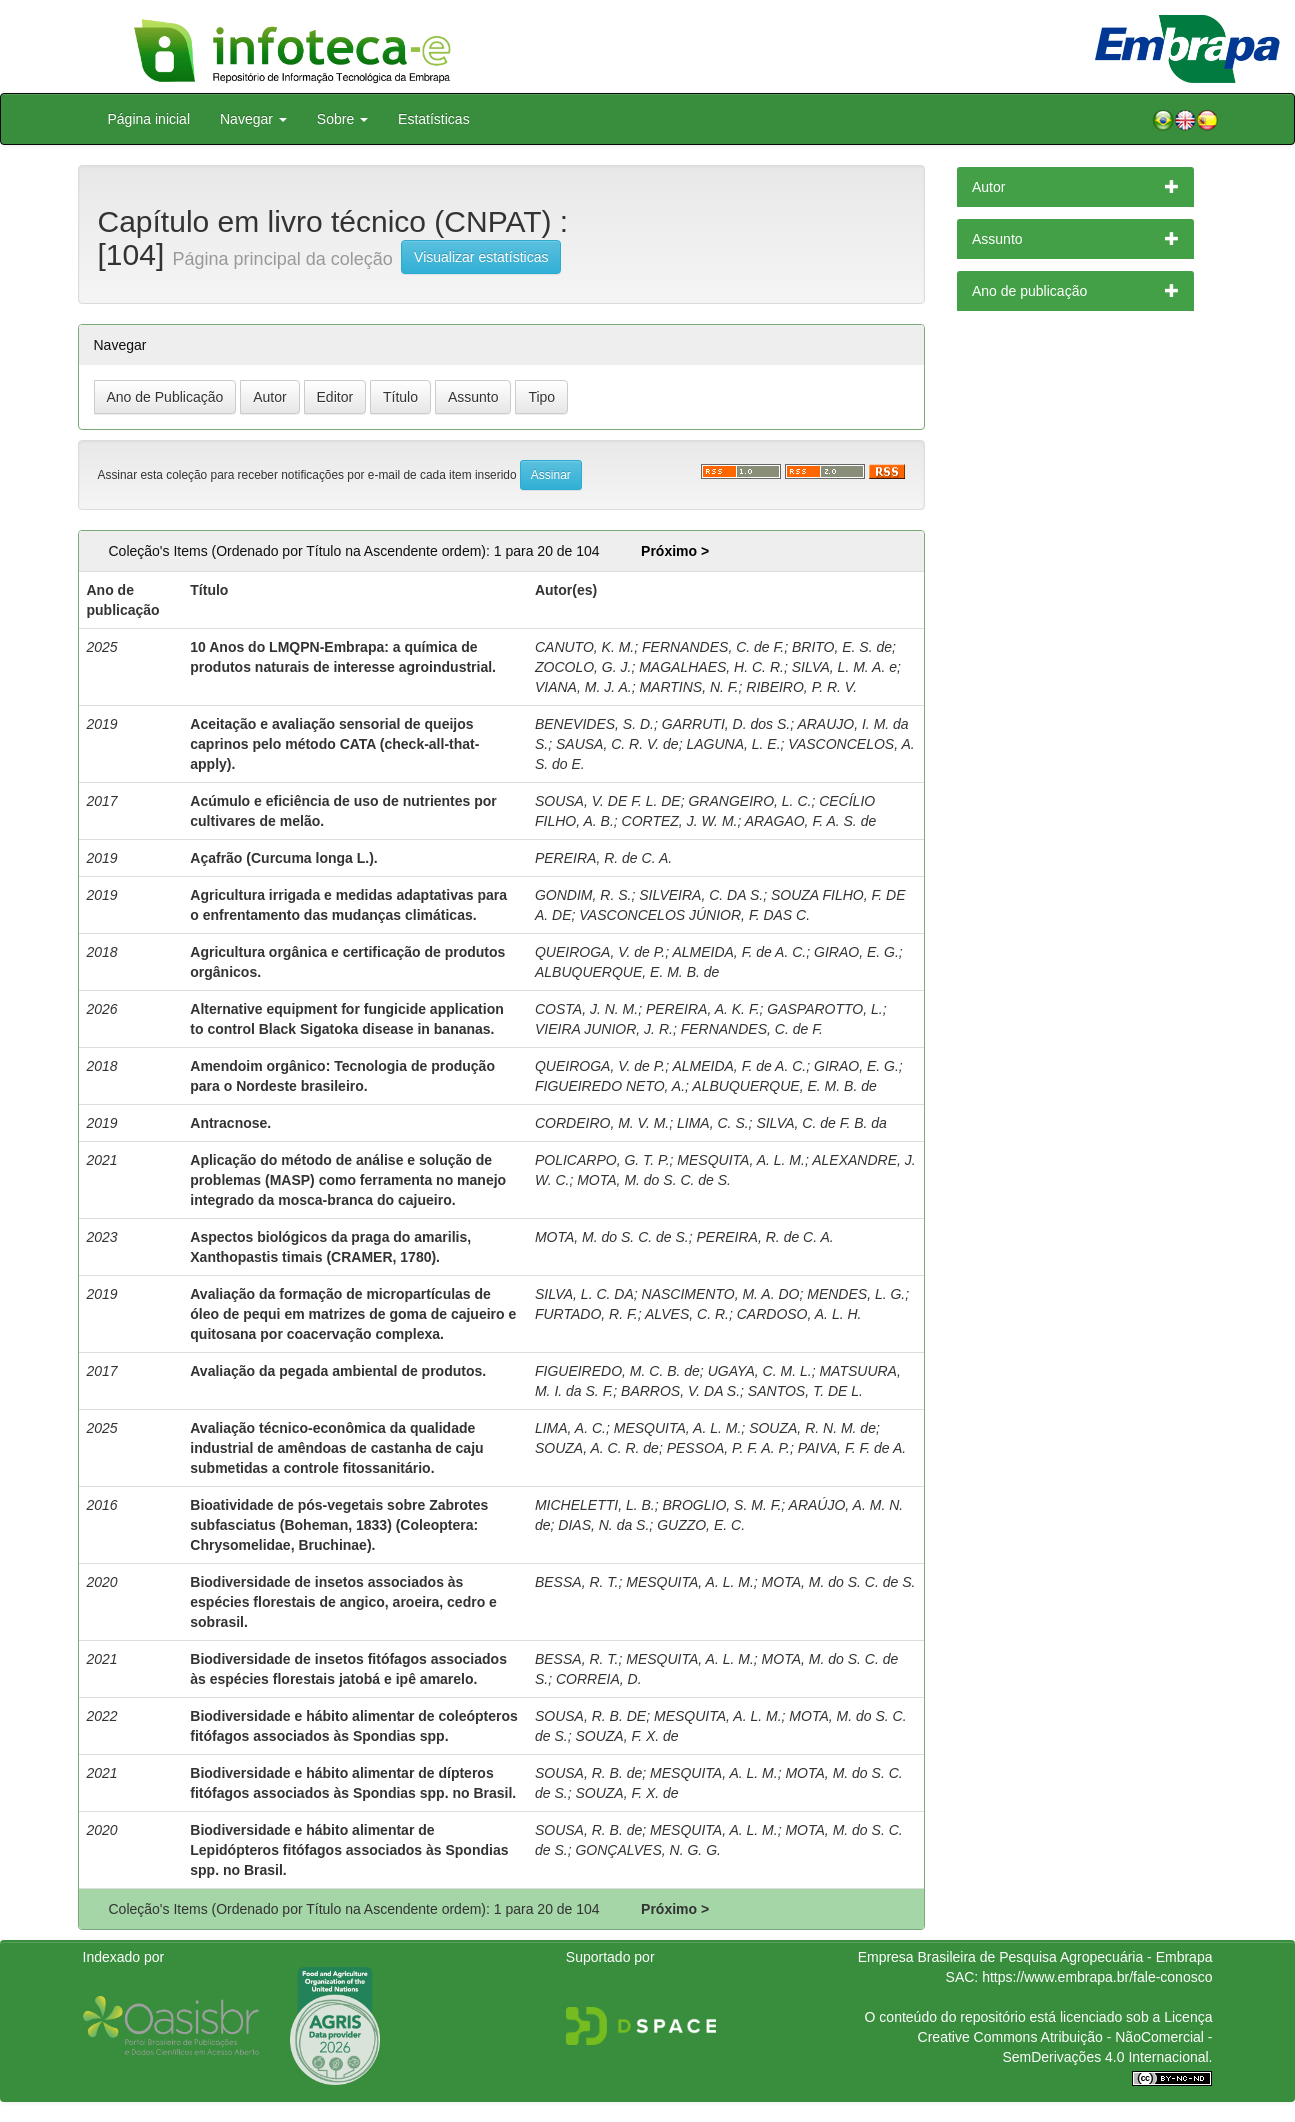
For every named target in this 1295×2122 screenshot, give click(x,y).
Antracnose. (230, 1123)
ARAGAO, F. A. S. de (811, 821)
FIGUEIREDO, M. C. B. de (617, 1371)
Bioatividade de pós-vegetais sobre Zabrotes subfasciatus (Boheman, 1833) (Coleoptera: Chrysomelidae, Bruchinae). (339, 1525)
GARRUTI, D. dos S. (726, 724)
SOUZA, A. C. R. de (597, 1448)
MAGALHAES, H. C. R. (711, 667)
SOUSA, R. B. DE (590, 1716)
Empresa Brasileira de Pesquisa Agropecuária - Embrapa (1035, 1957)
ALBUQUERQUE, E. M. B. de (627, 972)
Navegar (253, 119)
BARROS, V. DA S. (680, 1391)
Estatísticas (434, 119)
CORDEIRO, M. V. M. (602, 1123)
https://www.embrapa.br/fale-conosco (1097, 1977)
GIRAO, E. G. (856, 952)
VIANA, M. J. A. (583, 687)
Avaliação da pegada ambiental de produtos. (338, 1371)
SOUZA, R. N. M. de (812, 1428)
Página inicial (149, 119)
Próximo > (675, 551)
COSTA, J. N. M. (586, 1009)
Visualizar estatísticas (481, 257)
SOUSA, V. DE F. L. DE (608, 801)
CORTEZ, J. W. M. (680, 821)
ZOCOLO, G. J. (583, 667)
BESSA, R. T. (577, 1582)
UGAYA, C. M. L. (760, 1371)
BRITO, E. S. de (842, 647)
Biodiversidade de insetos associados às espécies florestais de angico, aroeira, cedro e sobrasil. (343, 1602)
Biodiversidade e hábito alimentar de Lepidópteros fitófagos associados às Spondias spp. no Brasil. (349, 1850)
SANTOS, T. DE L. (805, 1391)
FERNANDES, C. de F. (713, 647)
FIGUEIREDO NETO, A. (610, 1086)
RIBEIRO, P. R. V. (801, 687)
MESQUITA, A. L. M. (741, 1160)
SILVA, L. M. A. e (844, 667)
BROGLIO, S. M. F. (722, 1505)
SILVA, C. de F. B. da (821, 1123)
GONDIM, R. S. (583, 895)
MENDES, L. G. (856, 1294)
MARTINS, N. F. (688, 687)
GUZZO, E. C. (701, 1525)
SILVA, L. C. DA (584, 1294)
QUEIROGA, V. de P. (600, 952)
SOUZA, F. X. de (626, 1736)
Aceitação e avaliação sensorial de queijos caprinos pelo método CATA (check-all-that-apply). (334, 744)
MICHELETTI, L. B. (595, 1505)
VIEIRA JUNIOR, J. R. (604, 1029)
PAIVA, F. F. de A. (852, 1448)
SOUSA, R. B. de (588, 1773)
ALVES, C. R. (687, 1314)
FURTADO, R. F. (586, 1314)
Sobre (342, 119)
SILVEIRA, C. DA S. (701, 895)
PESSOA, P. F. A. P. (728, 1448)
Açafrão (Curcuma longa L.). (283, 858)
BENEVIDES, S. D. (594, 724)
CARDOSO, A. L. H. (799, 1314)
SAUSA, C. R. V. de (617, 744)
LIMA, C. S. (713, 1123)
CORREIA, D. (599, 1679)
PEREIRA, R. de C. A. (603, 858)
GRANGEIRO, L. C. (749, 801)
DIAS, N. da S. (603, 1525)
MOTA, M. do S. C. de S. (654, 1180)
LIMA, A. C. (570, 1428)
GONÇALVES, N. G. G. (647, 1850)
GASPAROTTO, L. (824, 1009)
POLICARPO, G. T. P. (602, 1160)
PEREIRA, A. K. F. (703, 1009)
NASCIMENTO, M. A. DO (721, 1294)
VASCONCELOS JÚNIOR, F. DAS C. (694, 915)
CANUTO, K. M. (584, 647)
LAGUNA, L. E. (733, 744)
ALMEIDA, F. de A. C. (739, 952)
